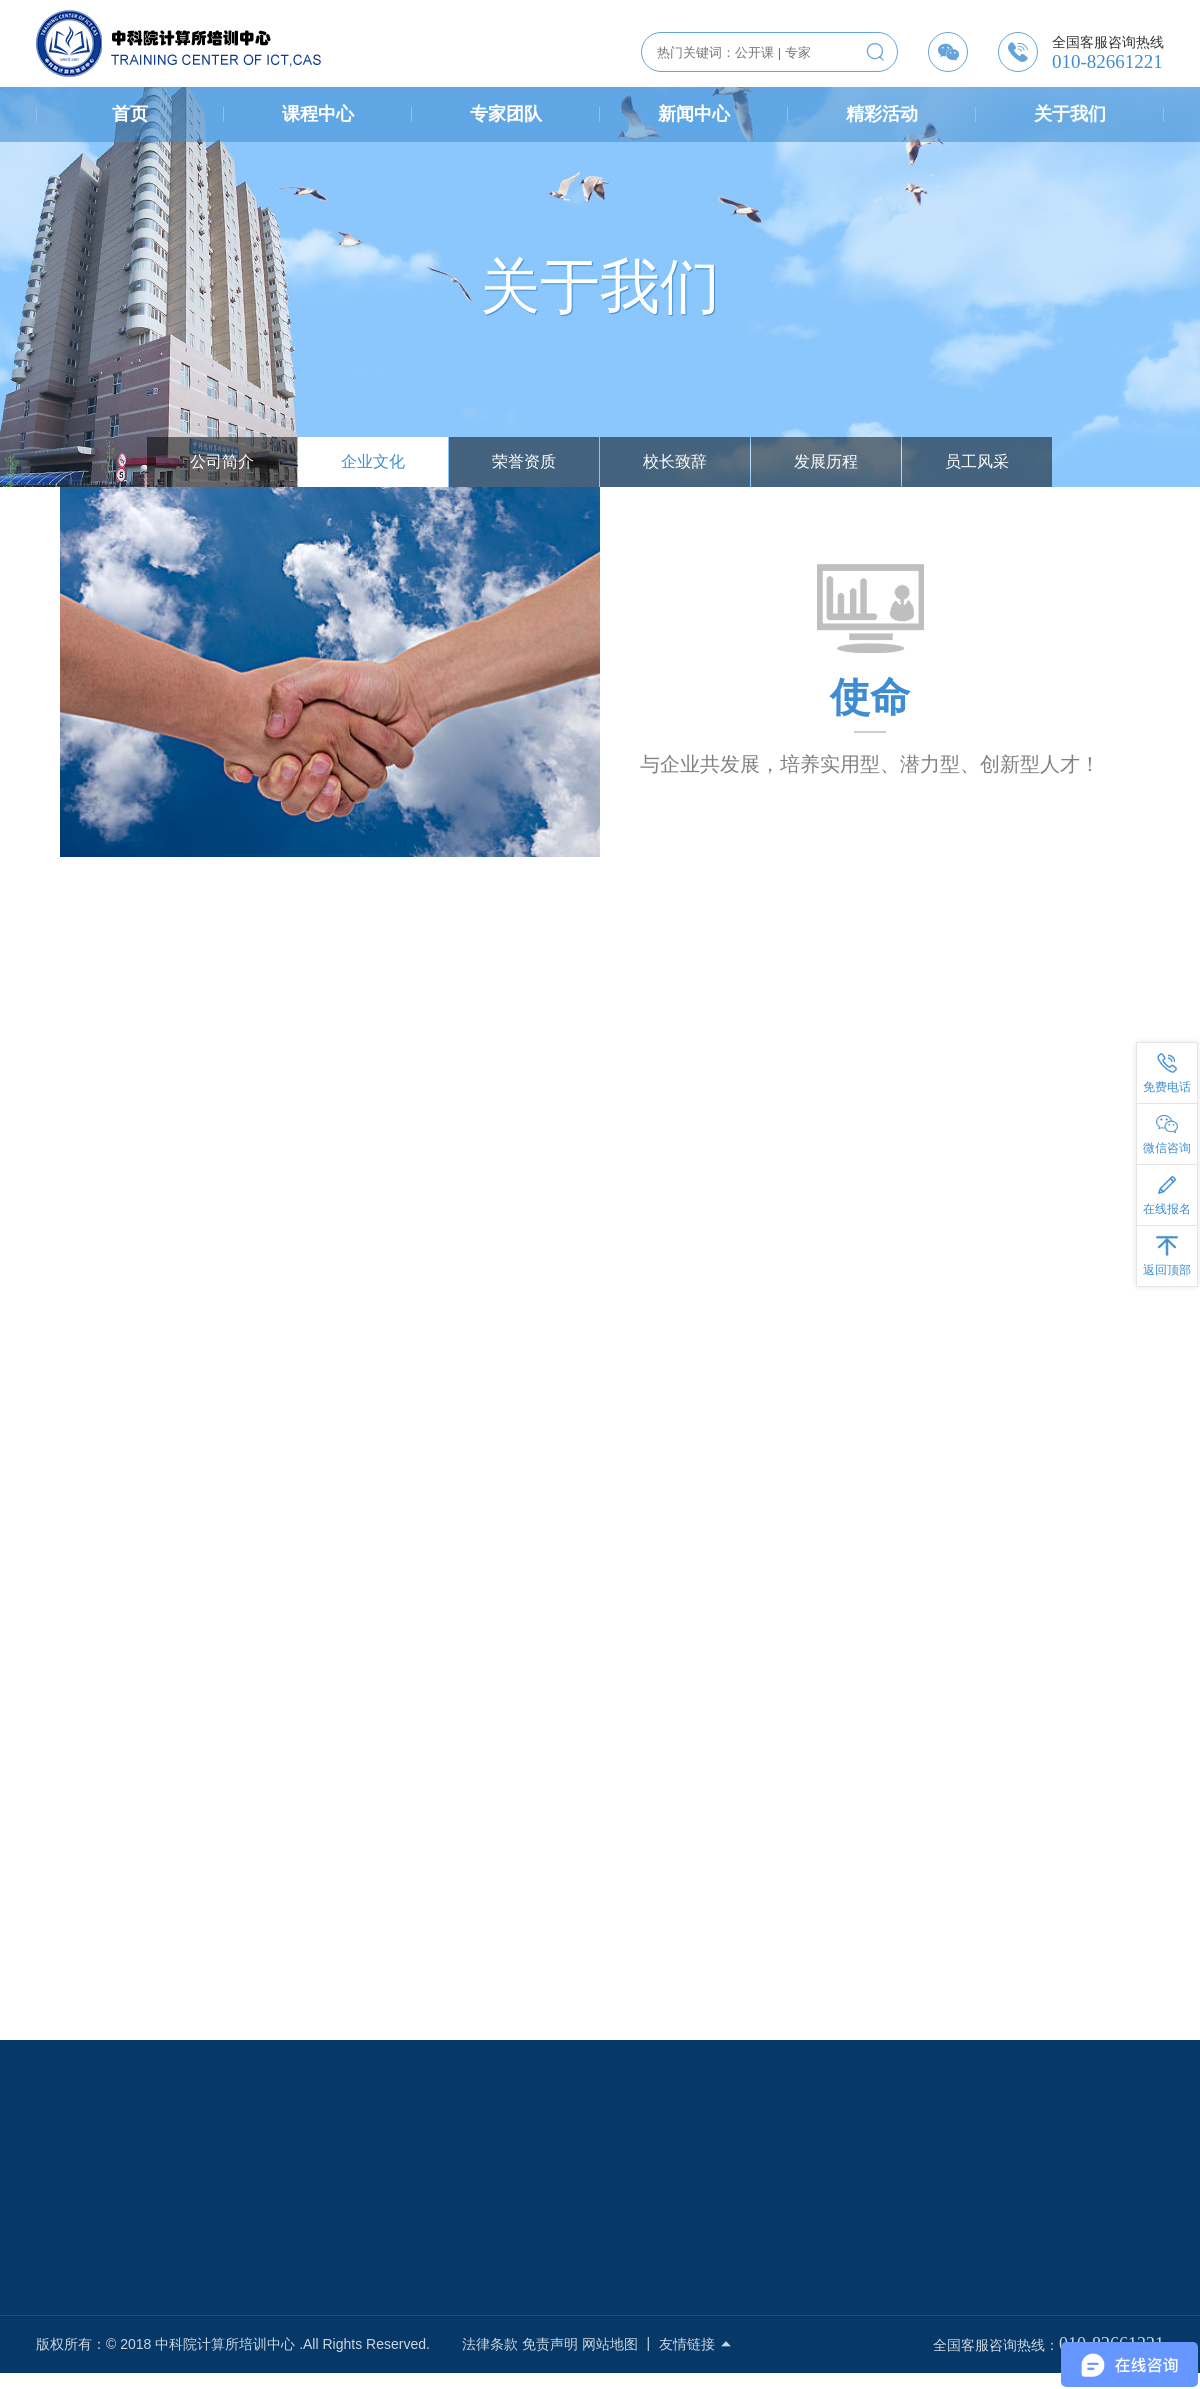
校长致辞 (675, 461)
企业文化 (373, 461)
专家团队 (506, 114)
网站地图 (610, 2344)
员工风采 (977, 461)
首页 (130, 114)
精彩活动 (882, 114)
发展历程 (826, 461)
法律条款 (490, 2344)
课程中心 (318, 114)
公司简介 (222, 461)
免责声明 (550, 2344)
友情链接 (696, 2344)
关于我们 (1070, 114)
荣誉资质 (524, 461)
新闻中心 (694, 114)
